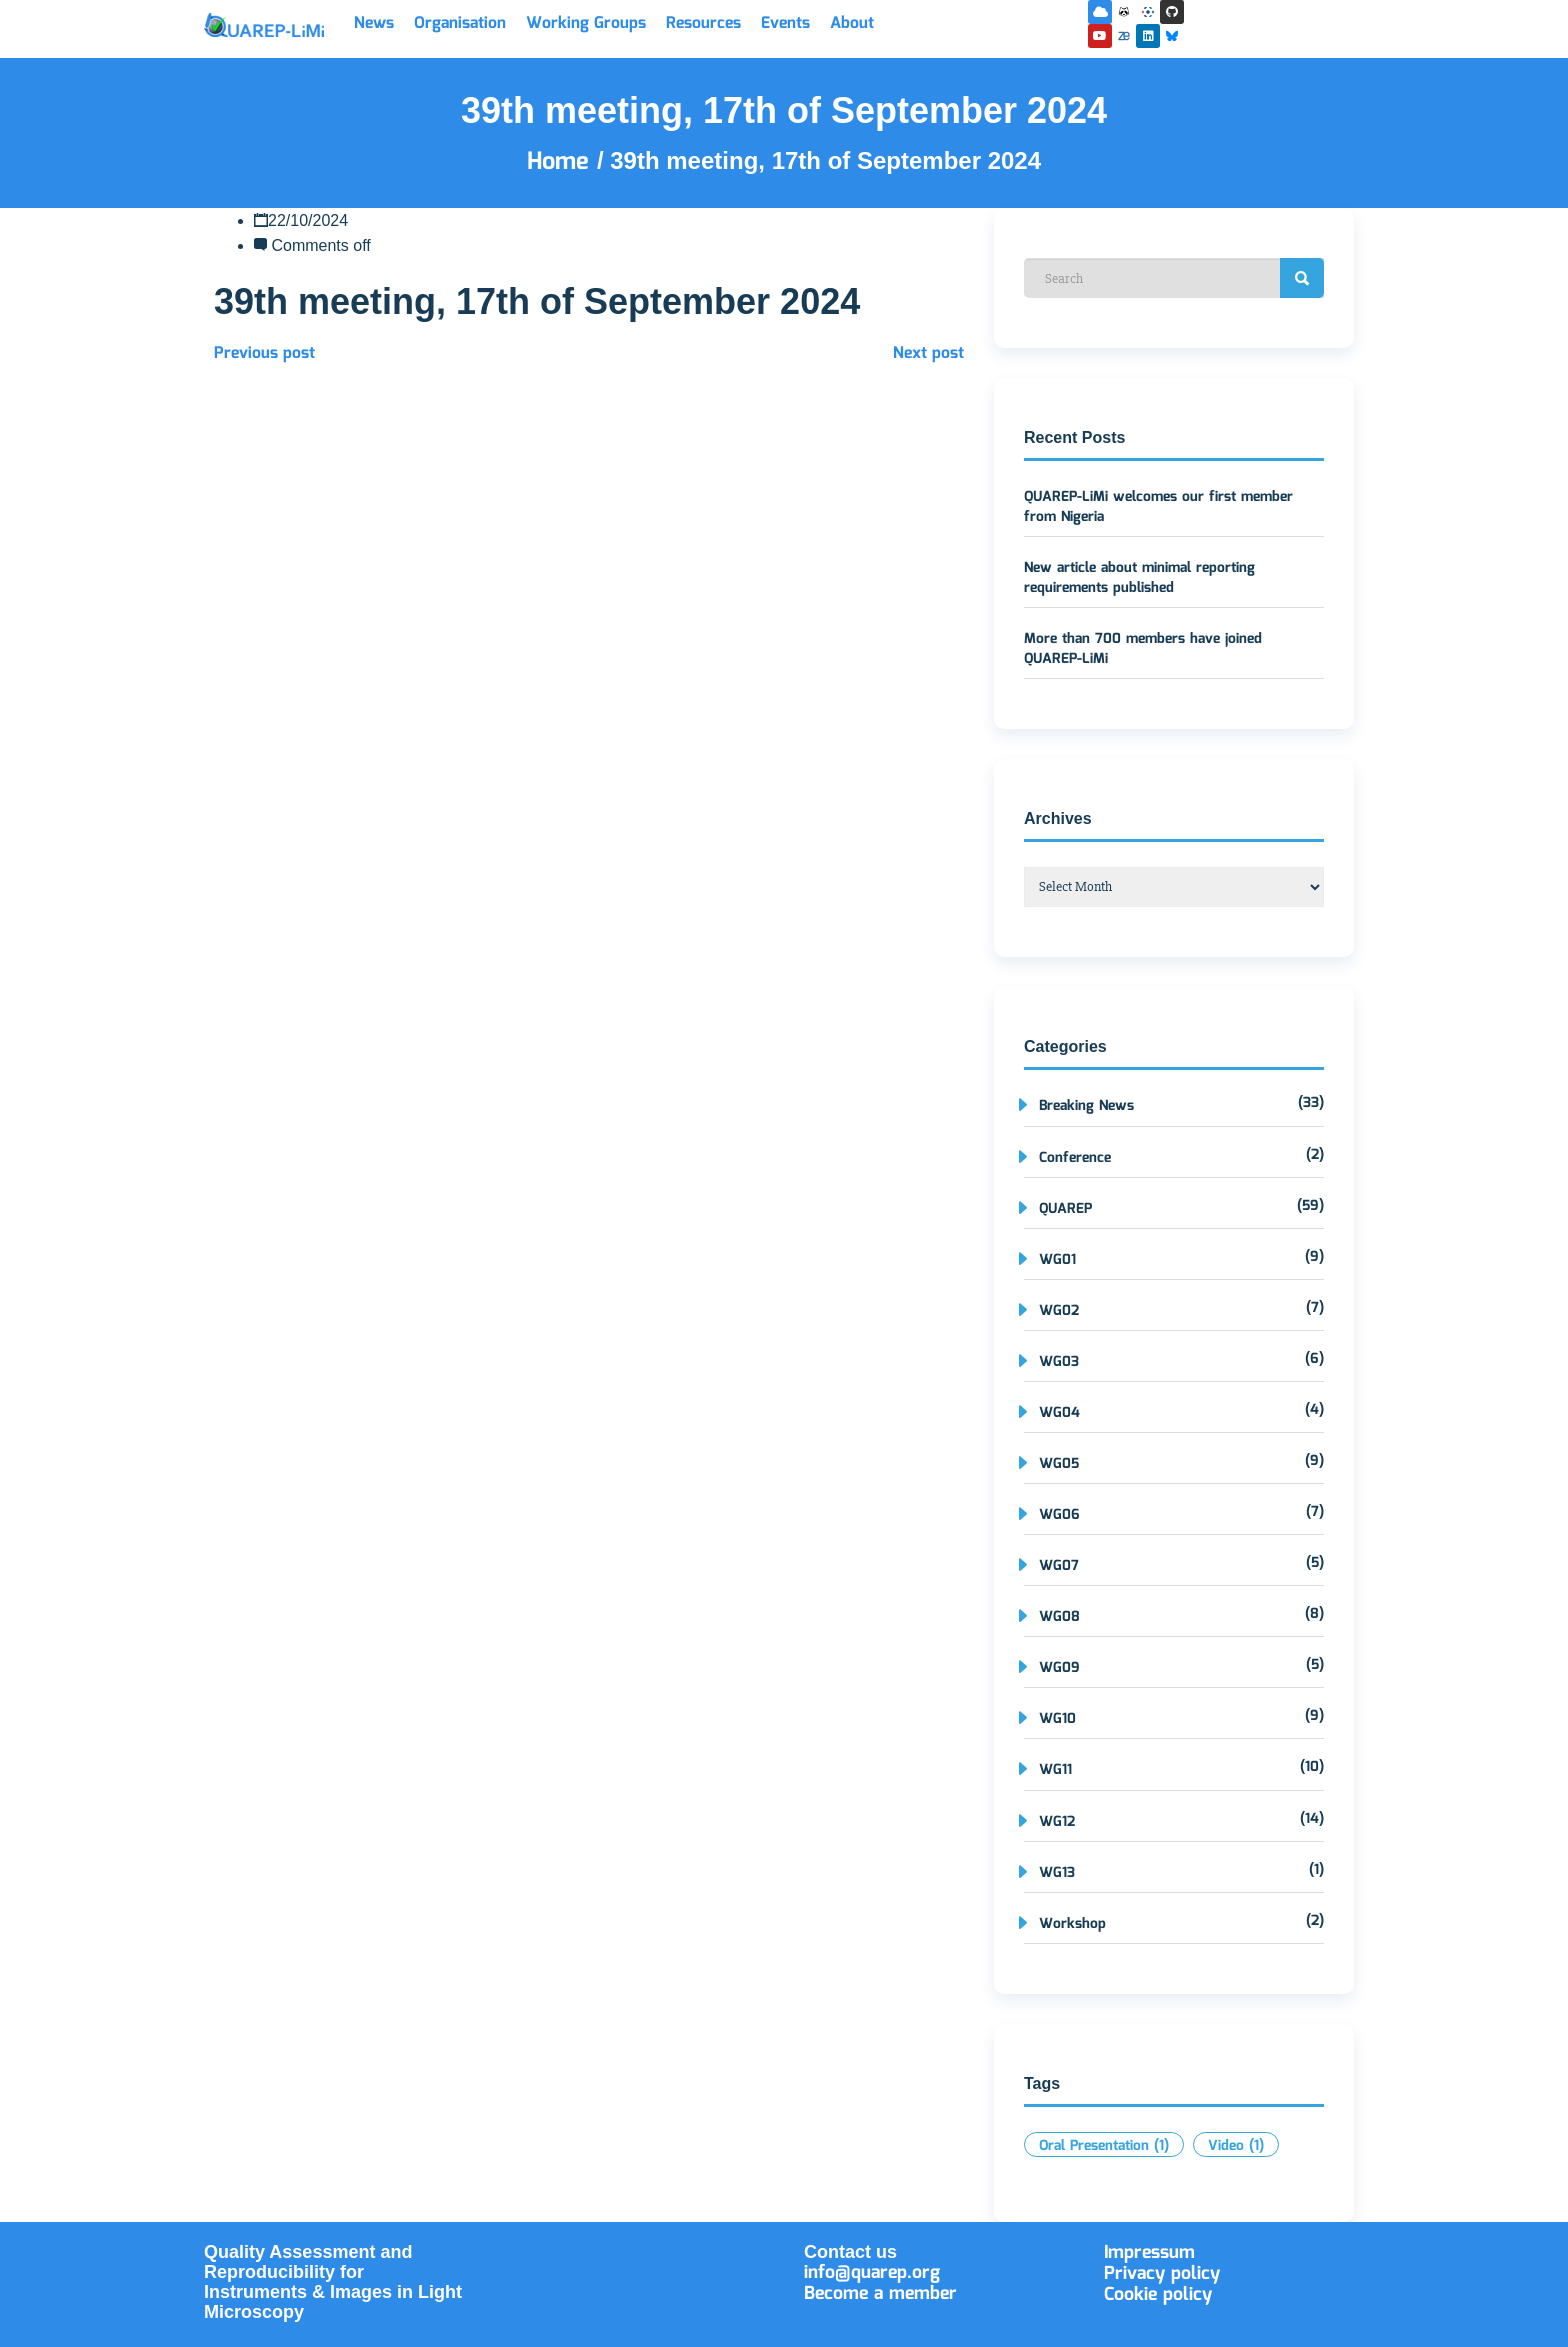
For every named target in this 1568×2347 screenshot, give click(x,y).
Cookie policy (1158, 2295)
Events (785, 23)
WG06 (1059, 1515)
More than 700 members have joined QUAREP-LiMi (1143, 649)
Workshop (1072, 1924)
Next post (928, 353)
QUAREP (1065, 1209)
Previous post (264, 353)
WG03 (1059, 1362)
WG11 (1055, 1770)
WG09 (1059, 1668)
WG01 (1057, 1260)
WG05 (1059, 1464)
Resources (703, 23)
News (374, 23)
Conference (1075, 1158)
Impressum (1149, 2253)
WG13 (1057, 1873)
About (852, 23)
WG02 (1059, 1311)
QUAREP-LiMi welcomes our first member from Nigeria (1158, 507)
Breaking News (1086, 1106)
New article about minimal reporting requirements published (1139, 578)
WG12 (1057, 1822)
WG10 (1057, 1719)
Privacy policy (1162, 2274)
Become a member (880, 2294)
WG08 (1059, 1617)
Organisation (460, 23)
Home (562, 162)
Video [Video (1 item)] (1236, 2146)
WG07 (1059, 1566)
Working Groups (586, 23)
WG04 (1059, 1413)
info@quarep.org (872, 2273)
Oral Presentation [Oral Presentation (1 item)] (1104, 2146)
